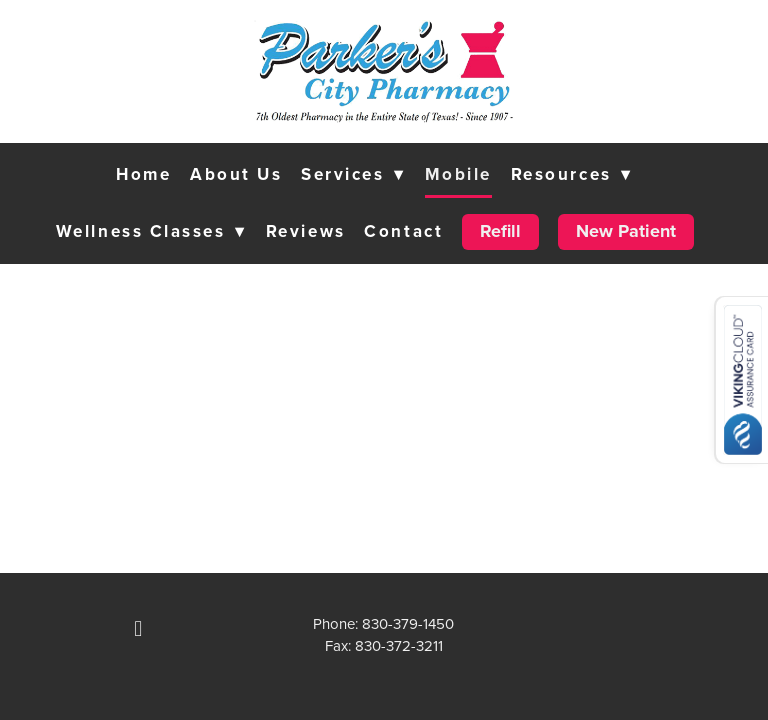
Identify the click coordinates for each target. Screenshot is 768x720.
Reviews (306, 231)
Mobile (458, 174)
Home (143, 174)
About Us (236, 174)
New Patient (626, 231)
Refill (500, 231)
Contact (403, 231)
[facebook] (138, 629)
